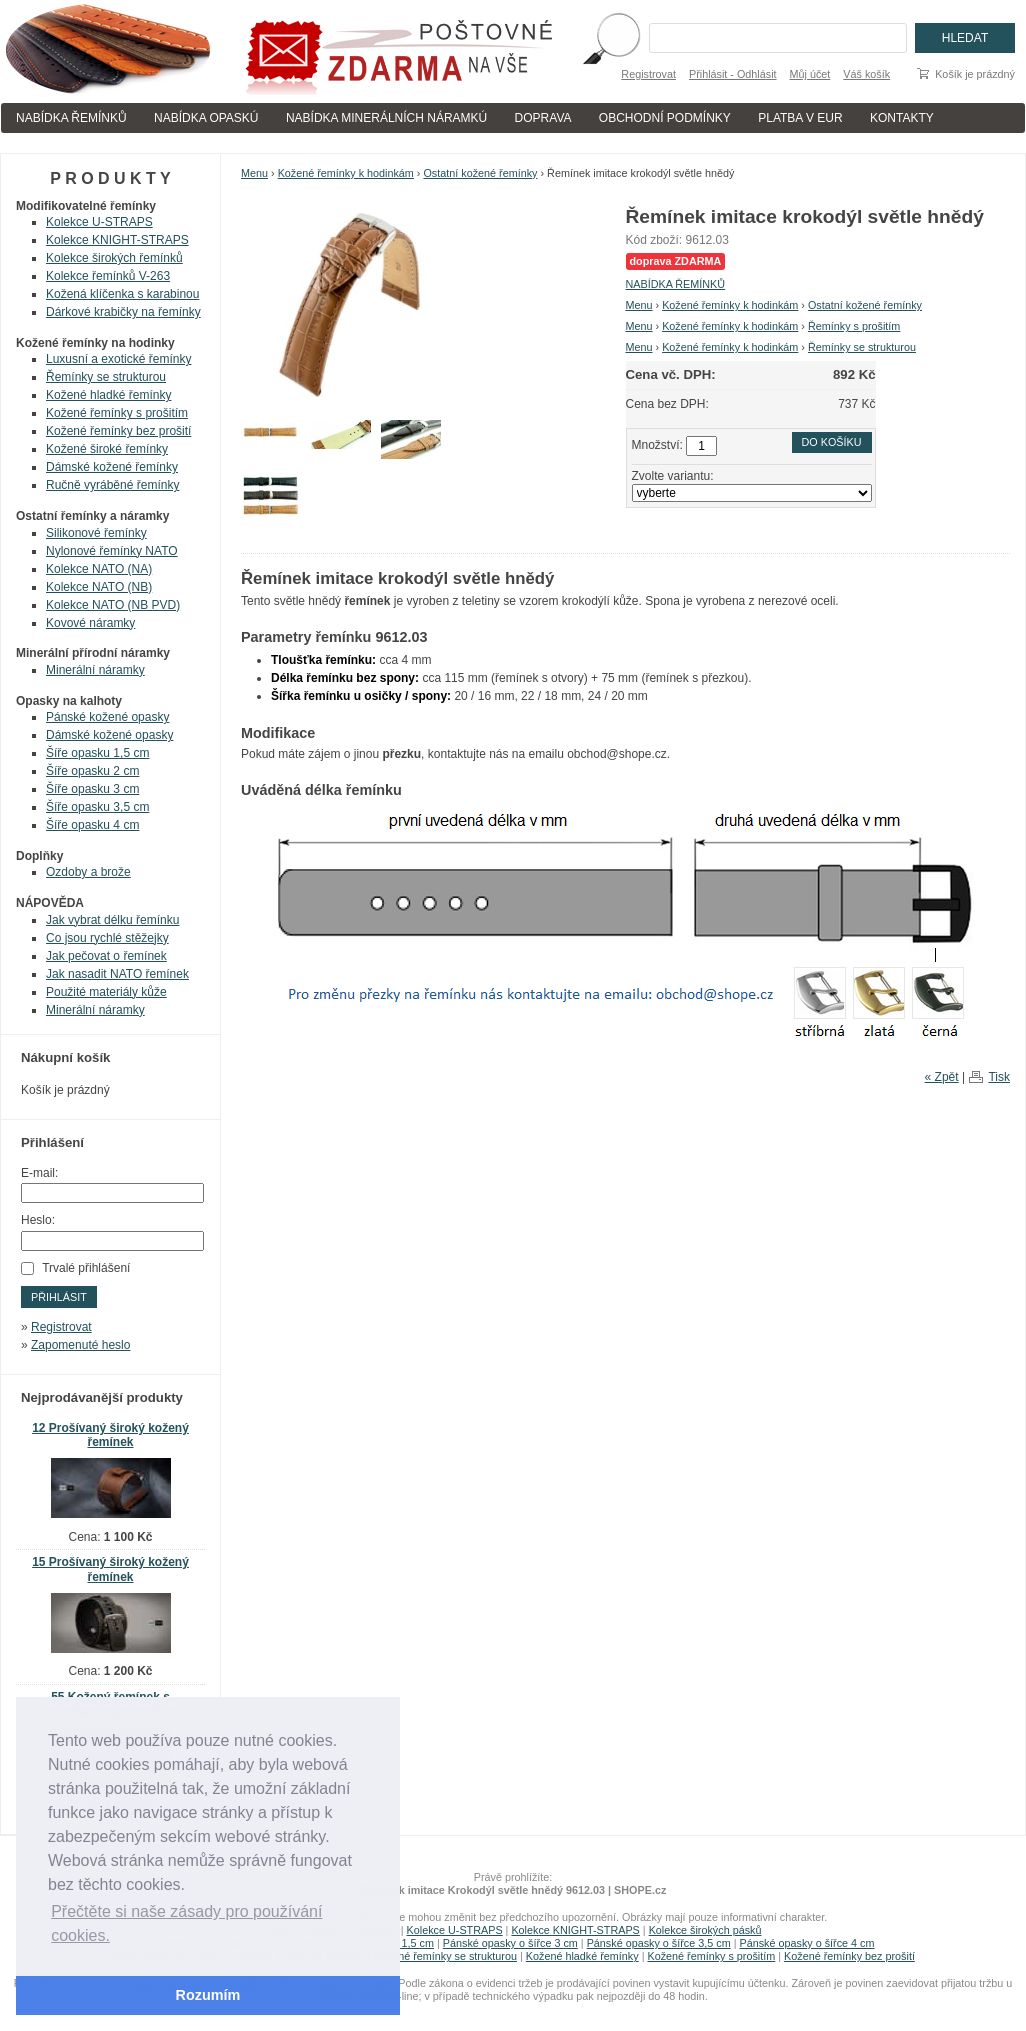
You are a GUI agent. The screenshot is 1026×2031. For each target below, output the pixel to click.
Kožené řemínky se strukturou (445, 1956)
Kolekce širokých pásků (705, 1930)
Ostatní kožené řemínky (480, 173)
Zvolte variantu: (673, 476)
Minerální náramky (95, 670)
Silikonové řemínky (96, 533)
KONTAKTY (902, 118)
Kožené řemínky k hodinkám (346, 173)
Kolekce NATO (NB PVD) (113, 605)
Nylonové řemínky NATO (112, 551)
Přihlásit (59, 1297)
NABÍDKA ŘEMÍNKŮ (71, 118)
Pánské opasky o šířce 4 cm (806, 1943)
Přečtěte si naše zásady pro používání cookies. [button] (186, 1923)
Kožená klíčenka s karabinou (122, 294)
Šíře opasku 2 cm (92, 771)
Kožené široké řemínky (107, 449)
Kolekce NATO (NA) (99, 569)
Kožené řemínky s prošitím (117, 413)
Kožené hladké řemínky (108, 395)
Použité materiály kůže (106, 992)
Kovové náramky (90, 623)
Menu (254, 173)
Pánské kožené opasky (107, 717)
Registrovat (648, 74)
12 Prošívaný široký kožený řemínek (110, 1435)
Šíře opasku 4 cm (92, 825)
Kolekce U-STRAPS (99, 222)
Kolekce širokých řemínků (114, 258)
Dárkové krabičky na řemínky (123, 312)
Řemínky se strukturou (862, 347)
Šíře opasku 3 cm (92, 789)
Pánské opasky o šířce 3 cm (510, 1943)
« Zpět (942, 1077)
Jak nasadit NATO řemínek (117, 974)
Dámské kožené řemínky (112, 467)
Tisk (999, 1077)
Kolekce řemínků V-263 (108, 276)
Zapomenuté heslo (80, 1345)
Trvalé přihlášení (86, 1268)
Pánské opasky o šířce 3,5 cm (659, 1943)
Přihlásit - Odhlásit (733, 74)
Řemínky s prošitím (854, 326)
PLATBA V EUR (800, 118)
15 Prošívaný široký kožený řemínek (110, 1569)
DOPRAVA (543, 118)
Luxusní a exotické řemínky (118, 359)
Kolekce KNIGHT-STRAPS (117, 240)
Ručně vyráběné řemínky (112, 485)
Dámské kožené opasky (109, 735)
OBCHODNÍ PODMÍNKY (665, 118)
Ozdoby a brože (88, 872)
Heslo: (38, 1220)
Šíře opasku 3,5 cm (97, 807)
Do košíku (832, 442)
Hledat (965, 38)
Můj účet (810, 74)
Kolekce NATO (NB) (99, 587)
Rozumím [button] (208, 1995)
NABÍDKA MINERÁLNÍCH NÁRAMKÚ (386, 118)
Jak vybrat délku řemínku (112, 920)
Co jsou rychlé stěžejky (107, 938)
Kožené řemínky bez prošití (118, 431)
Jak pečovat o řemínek (106, 956)
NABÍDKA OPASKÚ (206, 118)
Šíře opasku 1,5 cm (97, 753)
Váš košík (866, 74)
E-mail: (39, 1173)
